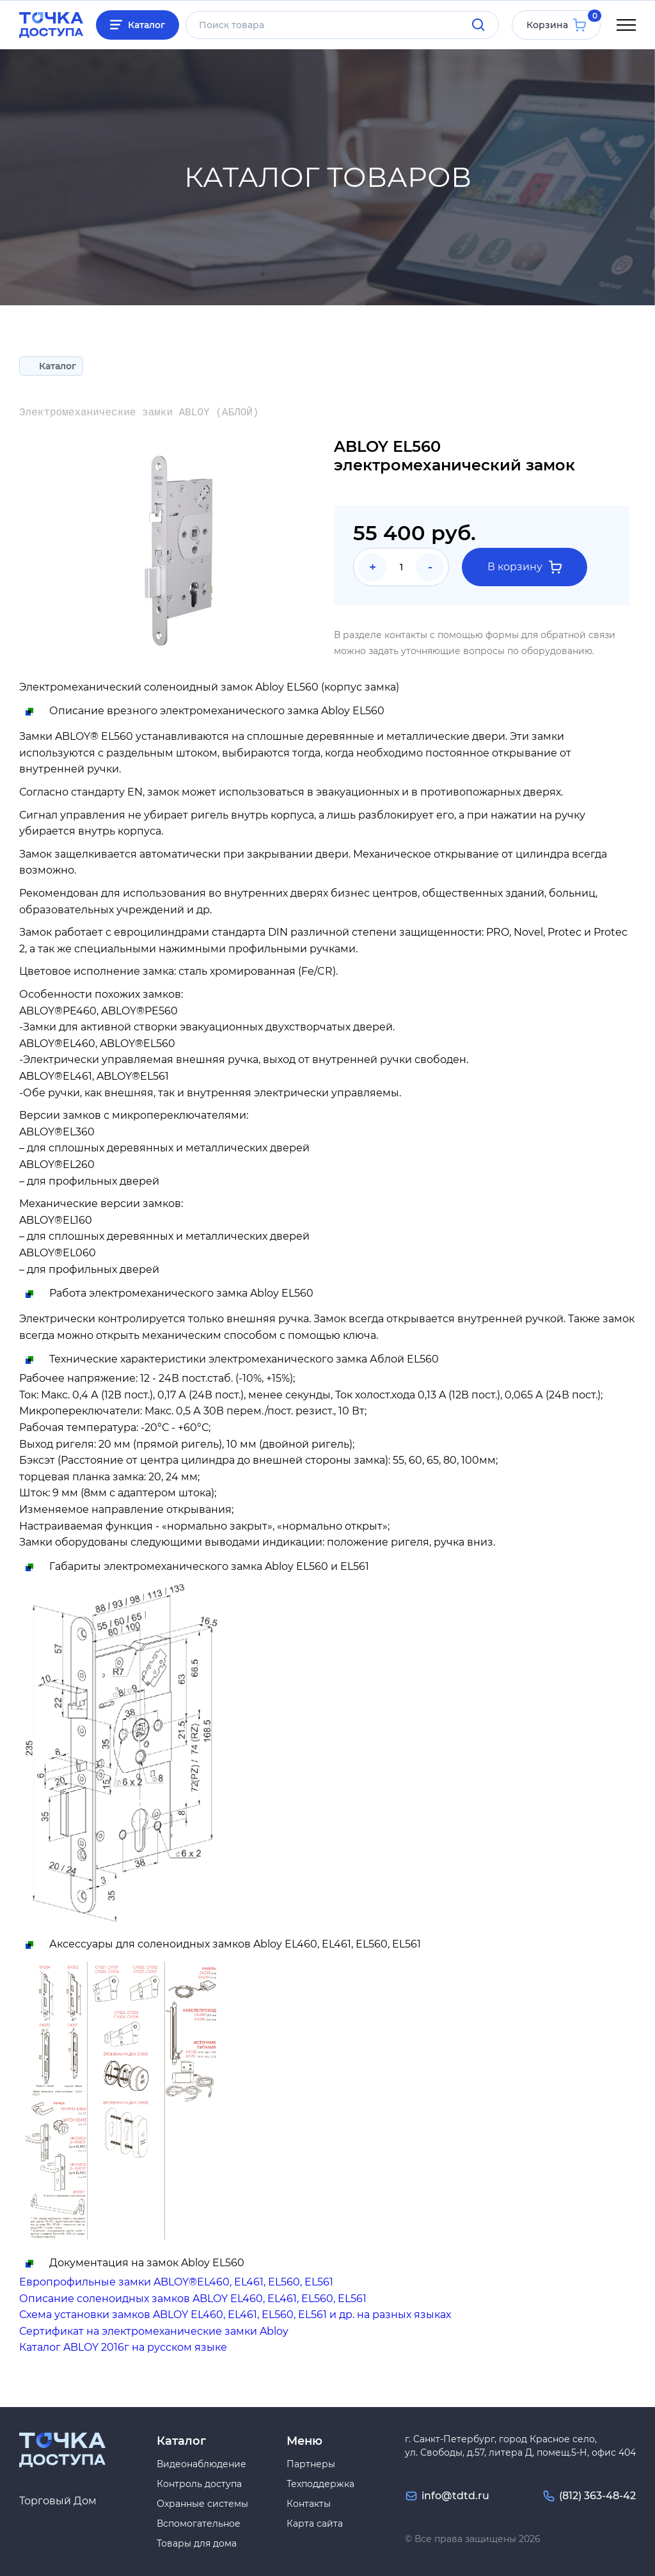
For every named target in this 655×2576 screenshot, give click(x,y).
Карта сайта (315, 2523)
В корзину (524, 567)
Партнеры (311, 2464)
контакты (405, 635)
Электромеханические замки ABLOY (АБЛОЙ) (138, 413)
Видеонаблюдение (201, 2464)
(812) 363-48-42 (597, 2496)
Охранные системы (202, 2503)
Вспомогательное (199, 2523)
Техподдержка (320, 2484)
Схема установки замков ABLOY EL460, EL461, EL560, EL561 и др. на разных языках (235, 2314)
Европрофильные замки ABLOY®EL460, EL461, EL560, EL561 (176, 2282)
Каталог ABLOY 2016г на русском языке (123, 2347)
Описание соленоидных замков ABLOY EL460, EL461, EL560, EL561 (193, 2298)
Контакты (309, 2503)
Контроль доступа (199, 2484)
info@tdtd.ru (455, 2496)
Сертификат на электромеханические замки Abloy (153, 2331)
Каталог (146, 25)
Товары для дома (197, 2543)
